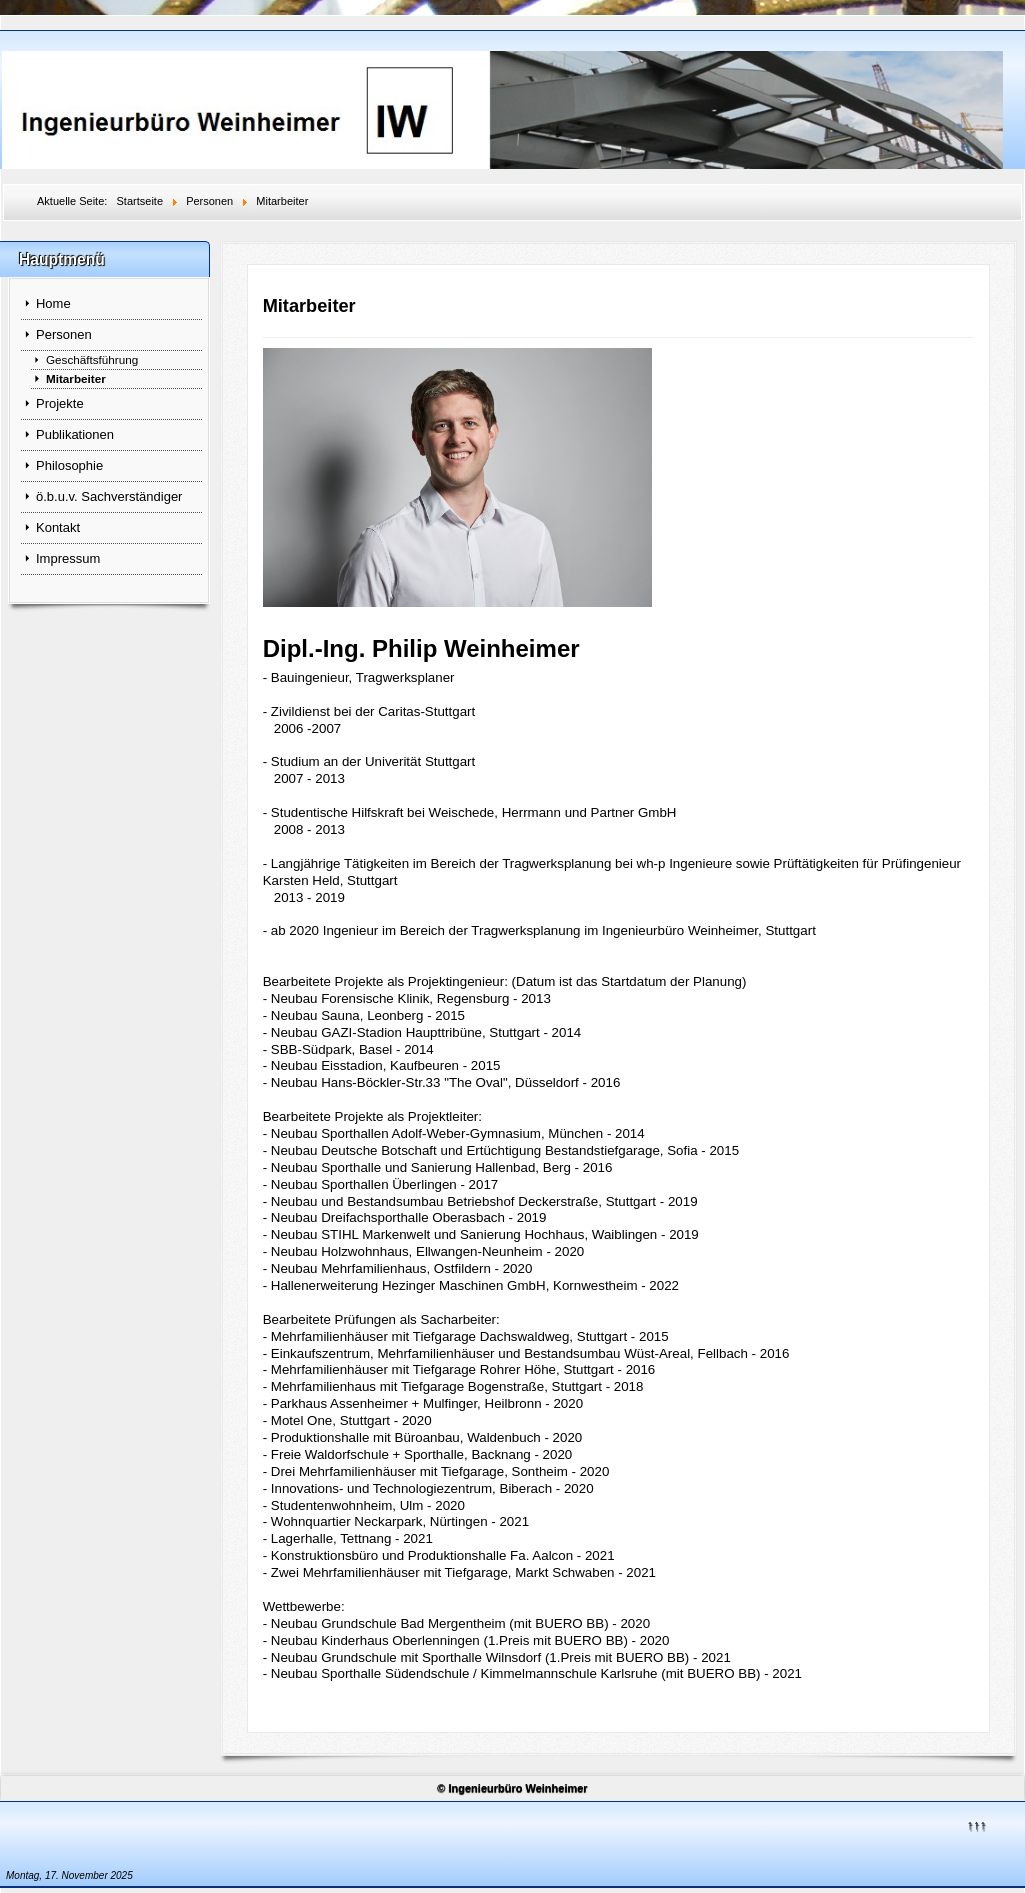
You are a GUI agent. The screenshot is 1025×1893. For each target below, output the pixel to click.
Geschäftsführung (92, 359)
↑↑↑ (977, 1824)
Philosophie (69, 465)
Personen (64, 334)
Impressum (68, 558)
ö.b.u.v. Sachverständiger (109, 496)
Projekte (60, 403)
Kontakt (58, 527)
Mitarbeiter (76, 378)
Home (53, 303)
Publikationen (75, 434)
